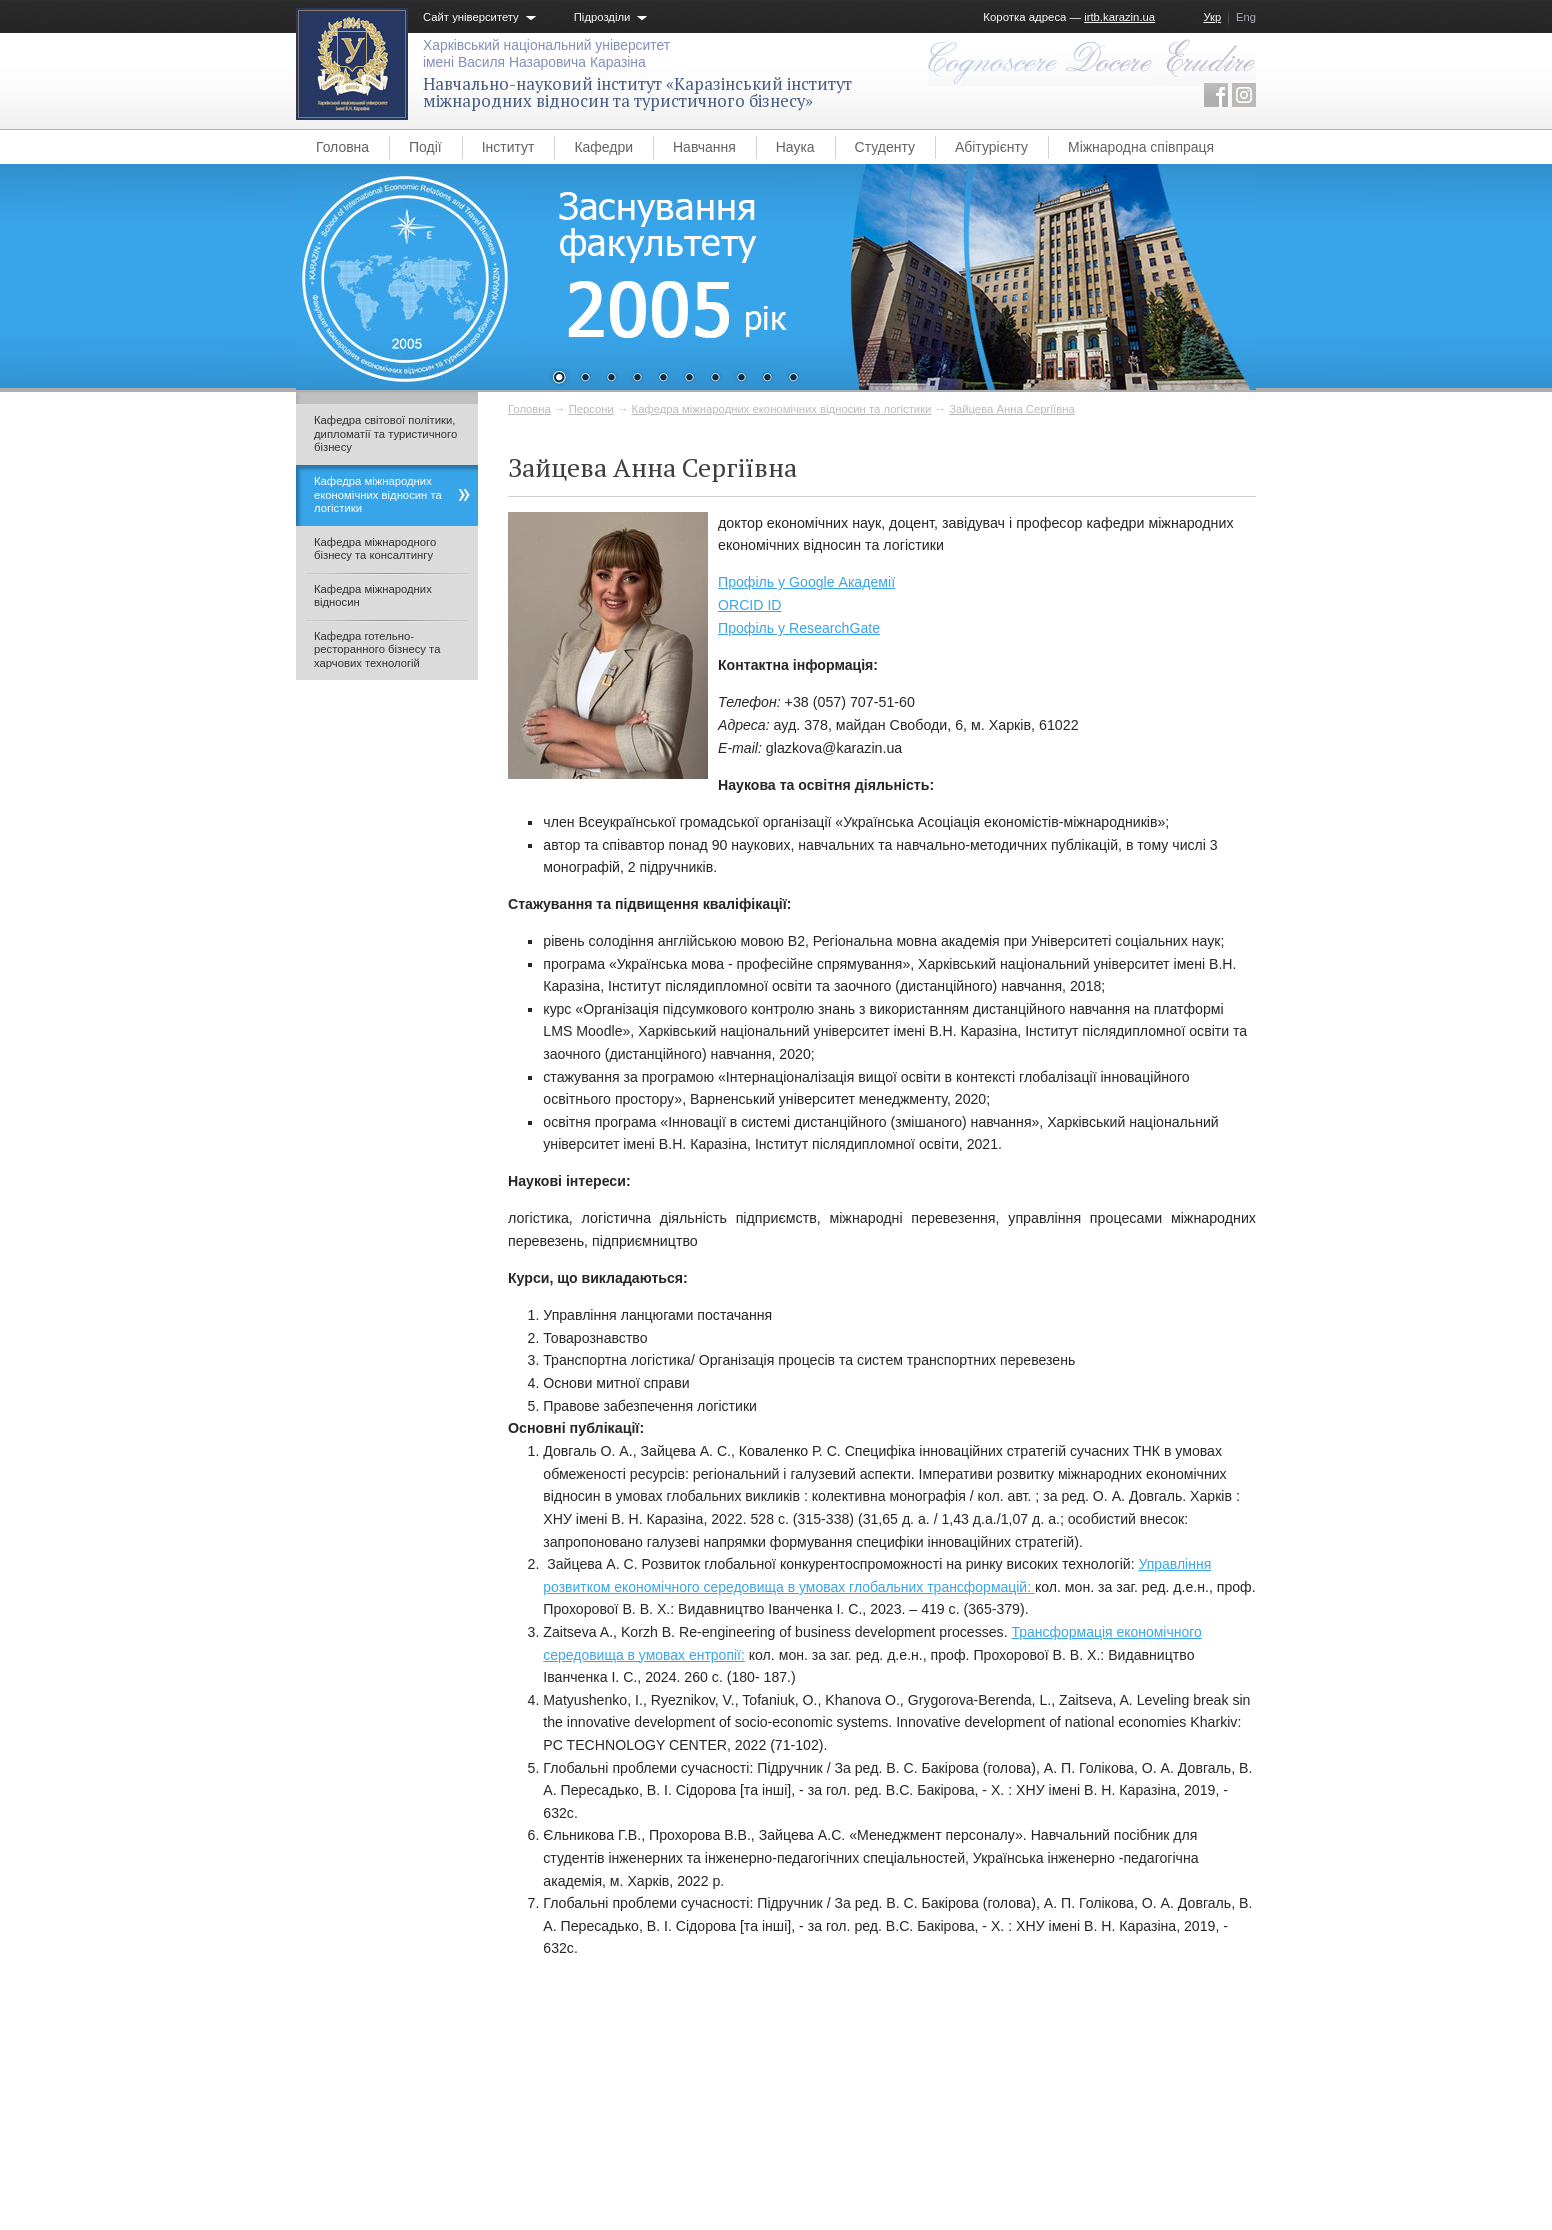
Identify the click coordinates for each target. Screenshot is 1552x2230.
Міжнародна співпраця (1141, 147)
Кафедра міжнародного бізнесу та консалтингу (375, 549)
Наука (795, 147)
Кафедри (603, 147)
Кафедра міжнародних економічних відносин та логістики (782, 409)
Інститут (508, 147)
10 (793, 379)
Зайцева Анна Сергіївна (1012, 409)
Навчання (704, 147)
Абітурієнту (991, 147)
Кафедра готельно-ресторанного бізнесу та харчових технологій (377, 649)
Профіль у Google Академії (806, 582)
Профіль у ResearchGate (799, 628)
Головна (342, 147)
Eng (1246, 17)
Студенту (885, 147)
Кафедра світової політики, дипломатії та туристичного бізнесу (385, 433)
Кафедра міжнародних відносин (373, 596)
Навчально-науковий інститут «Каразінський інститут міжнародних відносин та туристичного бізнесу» (637, 92)
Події (425, 147)
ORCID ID (750, 605)
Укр (1212, 17)
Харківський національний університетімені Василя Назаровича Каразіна (546, 53)
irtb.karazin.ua (1119, 17)
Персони (591, 409)
